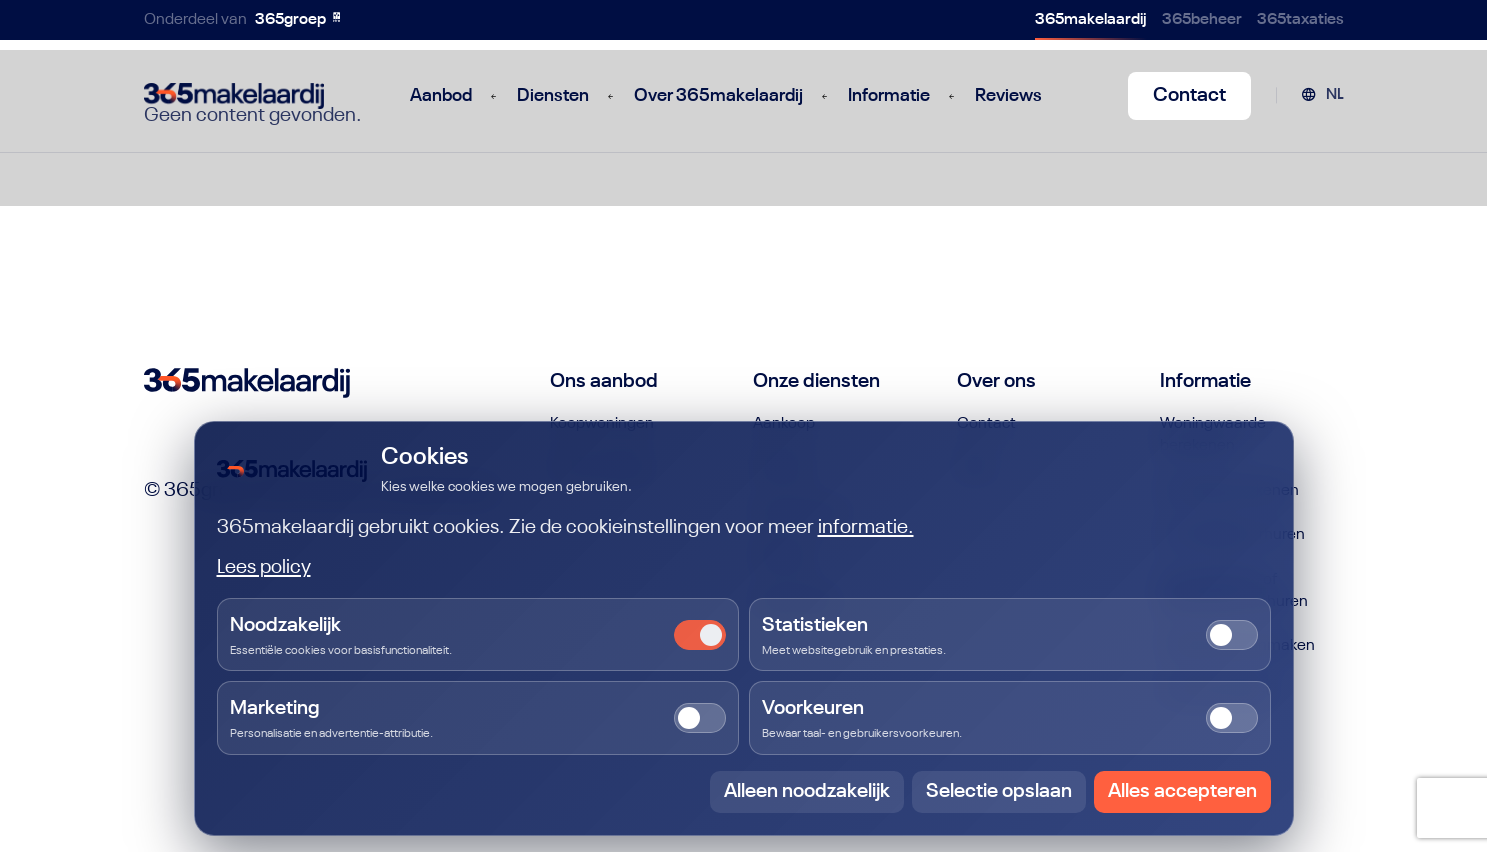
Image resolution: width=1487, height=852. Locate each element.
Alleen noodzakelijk (807, 792)
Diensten (553, 96)
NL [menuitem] (1335, 95)
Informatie (889, 96)
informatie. (866, 528)
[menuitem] (1322, 96)
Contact (1189, 96)
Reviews (1008, 96)
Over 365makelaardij (718, 96)
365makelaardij (1091, 20)
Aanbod (441, 96)
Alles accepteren (1182, 792)
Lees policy (264, 568)
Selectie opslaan (999, 792)
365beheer (1202, 20)
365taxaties (1300, 20)
